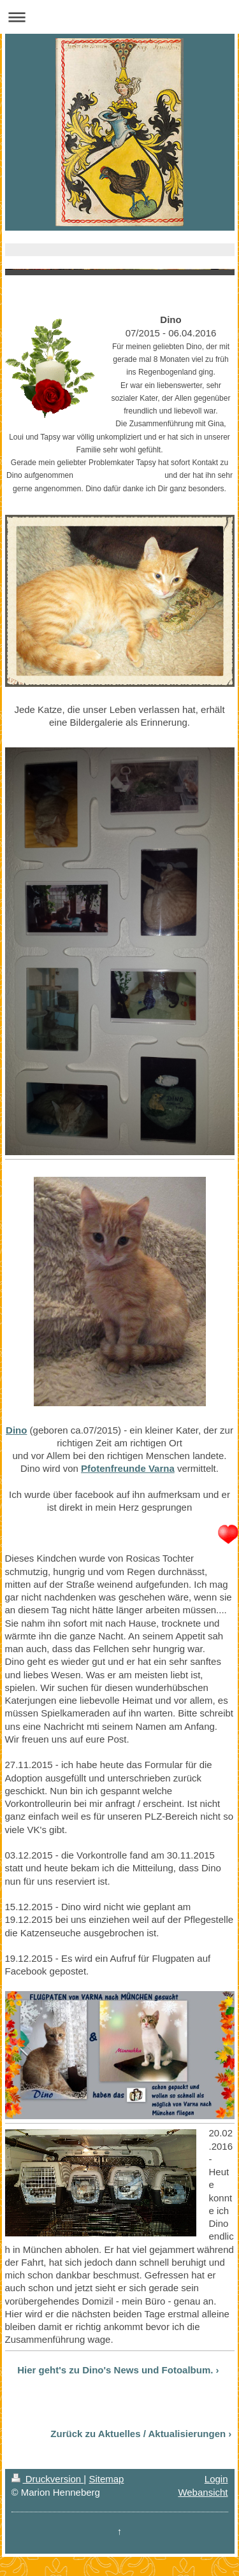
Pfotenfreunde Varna (128, 1468)
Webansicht (203, 2492)
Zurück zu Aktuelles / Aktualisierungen (138, 2433)
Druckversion (47, 2478)
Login (216, 2478)
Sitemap (106, 2478)
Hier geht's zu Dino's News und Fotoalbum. (115, 2369)
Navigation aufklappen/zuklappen (119, 17)
